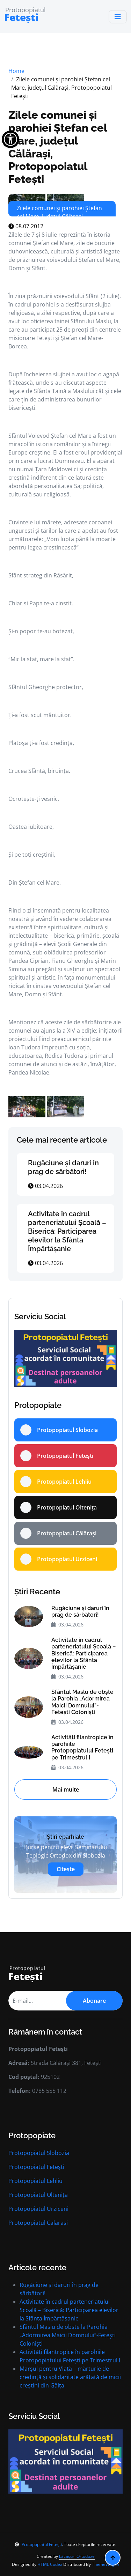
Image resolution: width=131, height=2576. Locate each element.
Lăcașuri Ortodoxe (77, 2556)
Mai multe (65, 1789)
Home (16, 71)
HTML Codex (49, 2564)
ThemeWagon (105, 2564)
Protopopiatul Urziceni (38, 2209)
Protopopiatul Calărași (38, 2223)
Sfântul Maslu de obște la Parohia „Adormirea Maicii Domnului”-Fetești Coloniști (82, 1702)
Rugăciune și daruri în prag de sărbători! (63, 1167)
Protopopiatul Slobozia (38, 2153)
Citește (66, 1869)
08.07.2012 (25, 226)
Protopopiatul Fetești (36, 2167)
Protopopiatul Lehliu (35, 2181)
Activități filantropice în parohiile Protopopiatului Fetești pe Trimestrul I (82, 1747)
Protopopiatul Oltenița (38, 2195)
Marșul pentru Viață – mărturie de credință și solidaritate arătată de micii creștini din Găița (70, 2377)
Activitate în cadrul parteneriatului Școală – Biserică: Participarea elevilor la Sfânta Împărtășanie (67, 1231)
